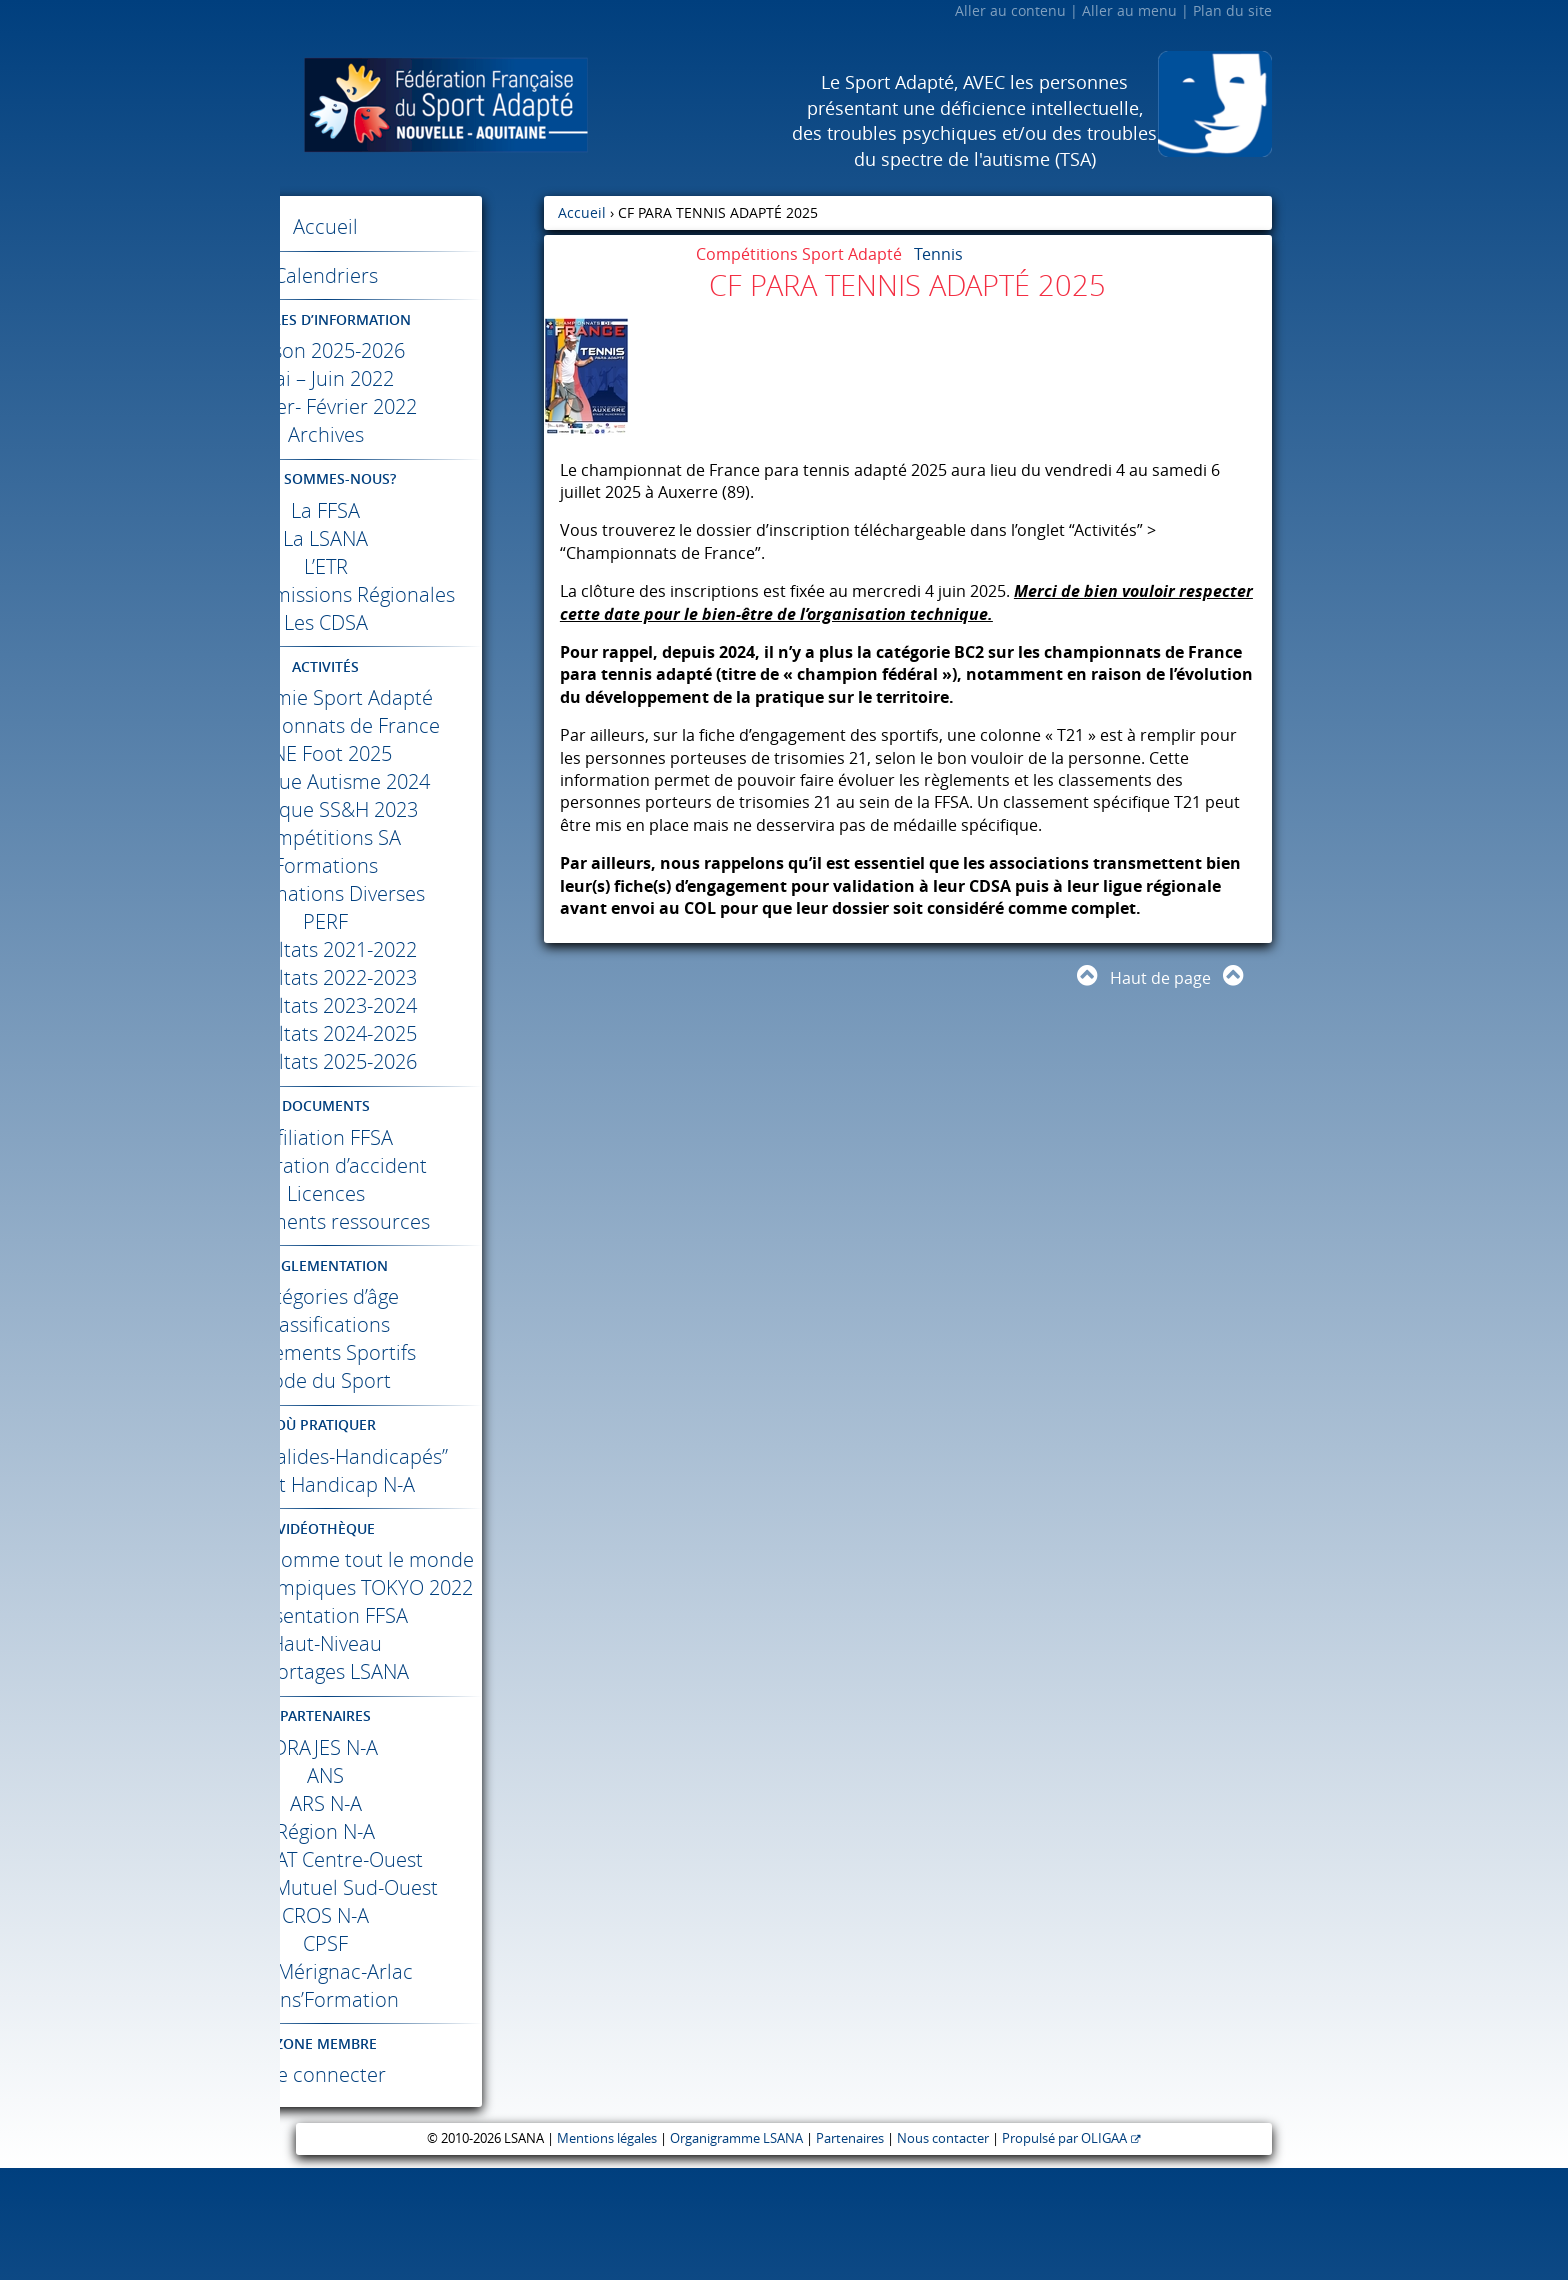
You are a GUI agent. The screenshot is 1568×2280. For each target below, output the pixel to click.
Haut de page (1160, 978)
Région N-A (412, 1943)
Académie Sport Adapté (412, 725)
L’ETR (412, 566)
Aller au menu (1129, 10)
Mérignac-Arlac (412, 2083)
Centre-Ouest (412, 1971)
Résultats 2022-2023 (412, 1005)
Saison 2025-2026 (412, 350)
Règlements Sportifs (412, 1380)
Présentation (412, 1727)
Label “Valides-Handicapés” (412, 1498)
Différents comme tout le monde (412, 1629)
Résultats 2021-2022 (412, 977)
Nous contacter (943, 2250)
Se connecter (412, 2186)
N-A (412, 1859)
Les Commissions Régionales (412, 608)
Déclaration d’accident (412, 1193)
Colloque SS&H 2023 (412, 837)
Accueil (412, 226)
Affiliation (412, 1165)
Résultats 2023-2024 (412, 1033)
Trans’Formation (412, 2111)
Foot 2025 (412, 781)
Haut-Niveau (412, 1755)
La (412, 510)
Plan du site (1232, 10)
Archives (412, 434)
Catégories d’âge (412, 1324)
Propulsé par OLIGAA (1064, 2250)
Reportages (412, 1783)
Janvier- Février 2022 (412, 406)
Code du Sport (412, 1408)
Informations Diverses (412, 921)
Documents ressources (412, 1249)
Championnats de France (412, 753)
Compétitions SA (412, 865)
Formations (412, 893)
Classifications (412, 1352)
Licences (412, 1221)
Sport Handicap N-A (412, 1540)
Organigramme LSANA (736, 2250)
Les (412, 650)
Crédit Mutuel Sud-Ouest (412, 1999)
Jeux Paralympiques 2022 (412, 1685)
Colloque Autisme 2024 (412, 809)
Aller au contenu (1010, 10)
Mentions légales (607, 2250)
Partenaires (850, 2250)
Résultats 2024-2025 (412, 1061)
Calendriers (412, 275)
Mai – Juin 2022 (412, 378)
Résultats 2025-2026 (412, 1089)
